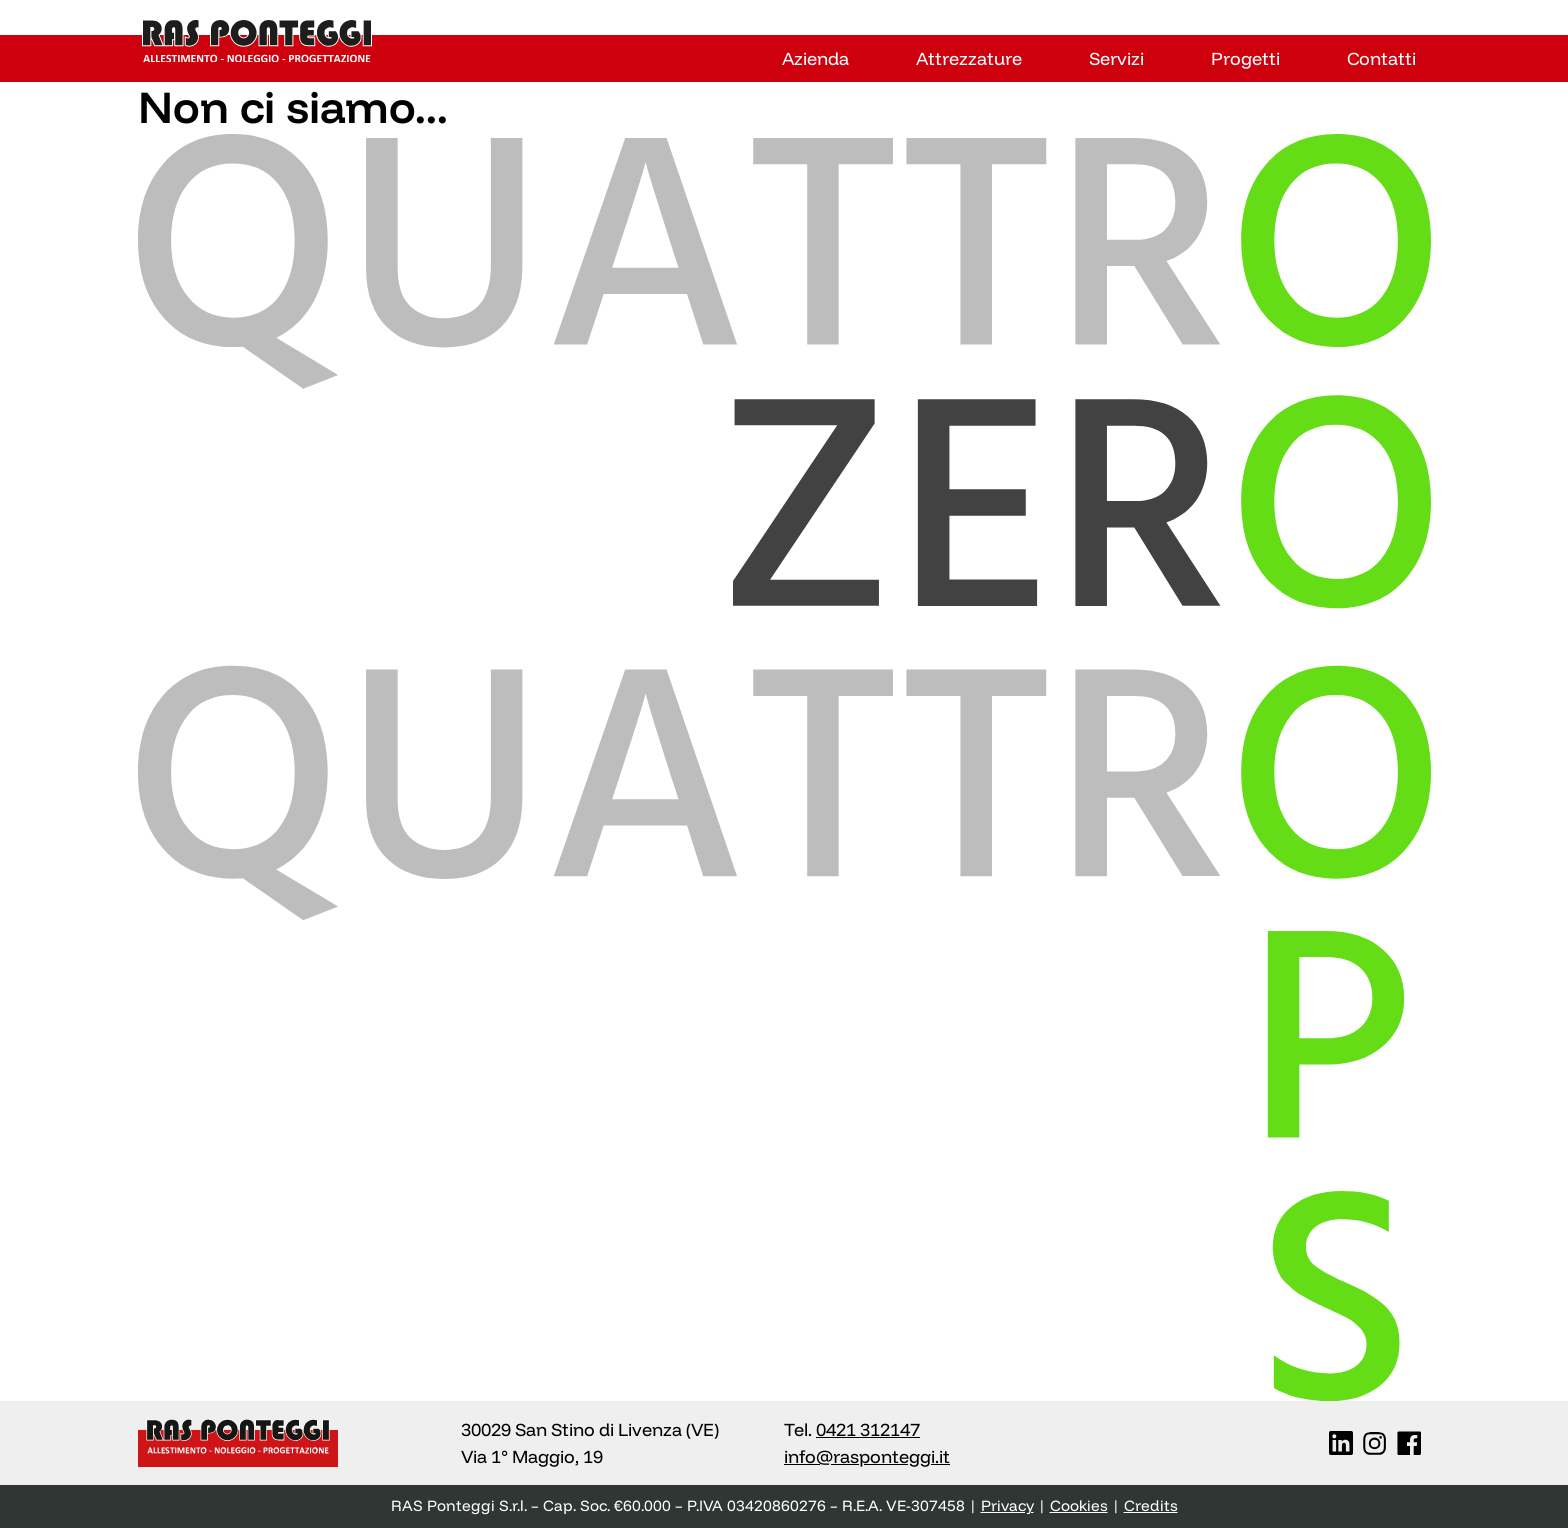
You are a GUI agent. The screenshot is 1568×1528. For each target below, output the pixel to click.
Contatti (1381, 58)
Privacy (1007, 1505)
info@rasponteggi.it (867, 1456)
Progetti (1245, 58)
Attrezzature (969, 58)
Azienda (815, 58)
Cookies (1079, 1505)
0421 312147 (868, 1429)
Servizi (1116, 58)
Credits (1151, 1505)
